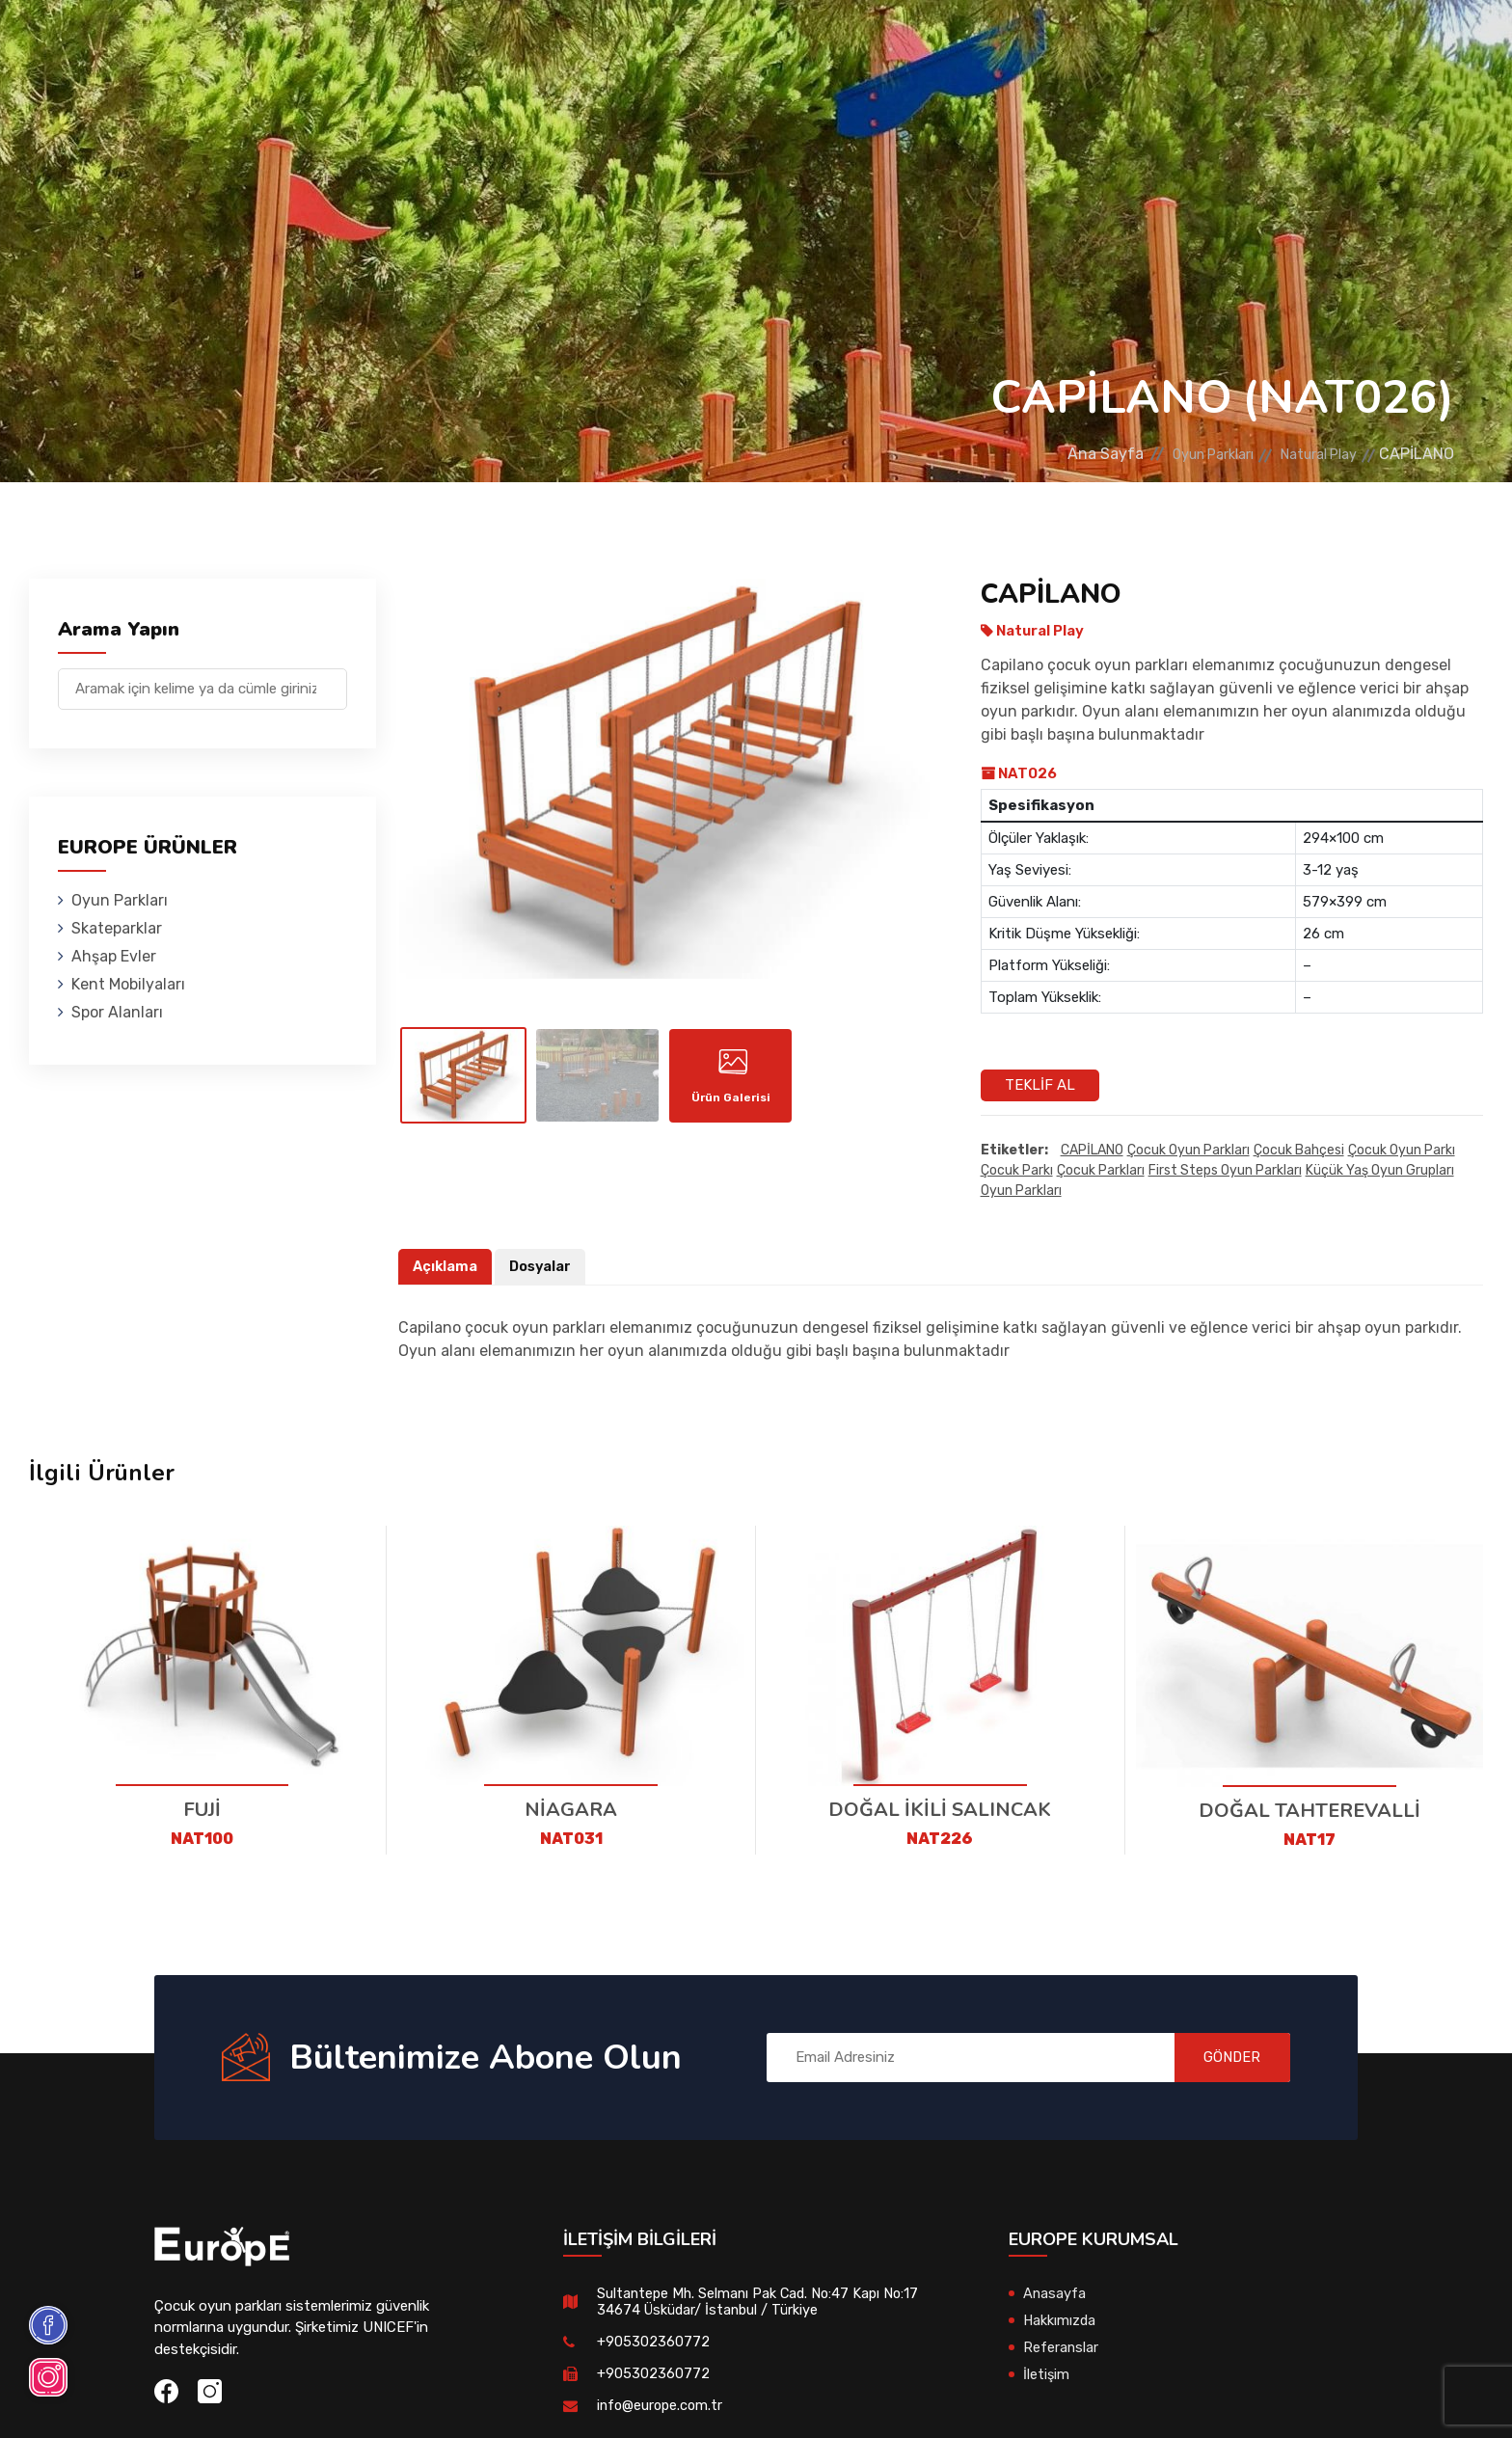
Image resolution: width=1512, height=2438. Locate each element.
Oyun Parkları (311, 43)
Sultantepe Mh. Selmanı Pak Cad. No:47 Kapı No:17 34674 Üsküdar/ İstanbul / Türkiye (762, 2301)
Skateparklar (457, 43)
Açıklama (446, 1267)
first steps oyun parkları (1225, 1171)
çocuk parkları (1101, 1171)
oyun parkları (1021, 1191)
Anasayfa (1055, 2293)
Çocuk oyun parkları (1188, 1151)
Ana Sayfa (1064, 454)
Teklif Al (1040, 1085)
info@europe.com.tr (662, 2405)
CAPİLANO (1092, 1151)
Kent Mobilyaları (746, 43)
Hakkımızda (1060, 2320)
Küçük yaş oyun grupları (1380, 1171)
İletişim (1161, 43)
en (1405, 46)
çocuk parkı (1017, 1171)
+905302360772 (653, 2341)
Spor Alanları (905, 43)
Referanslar (1047, 43)
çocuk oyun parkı (1401, 1151)
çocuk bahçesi (1299, 1151)
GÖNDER (1223, 2057)
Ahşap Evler (595, 43)
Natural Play (1310, 454)
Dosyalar (543, 1267)
